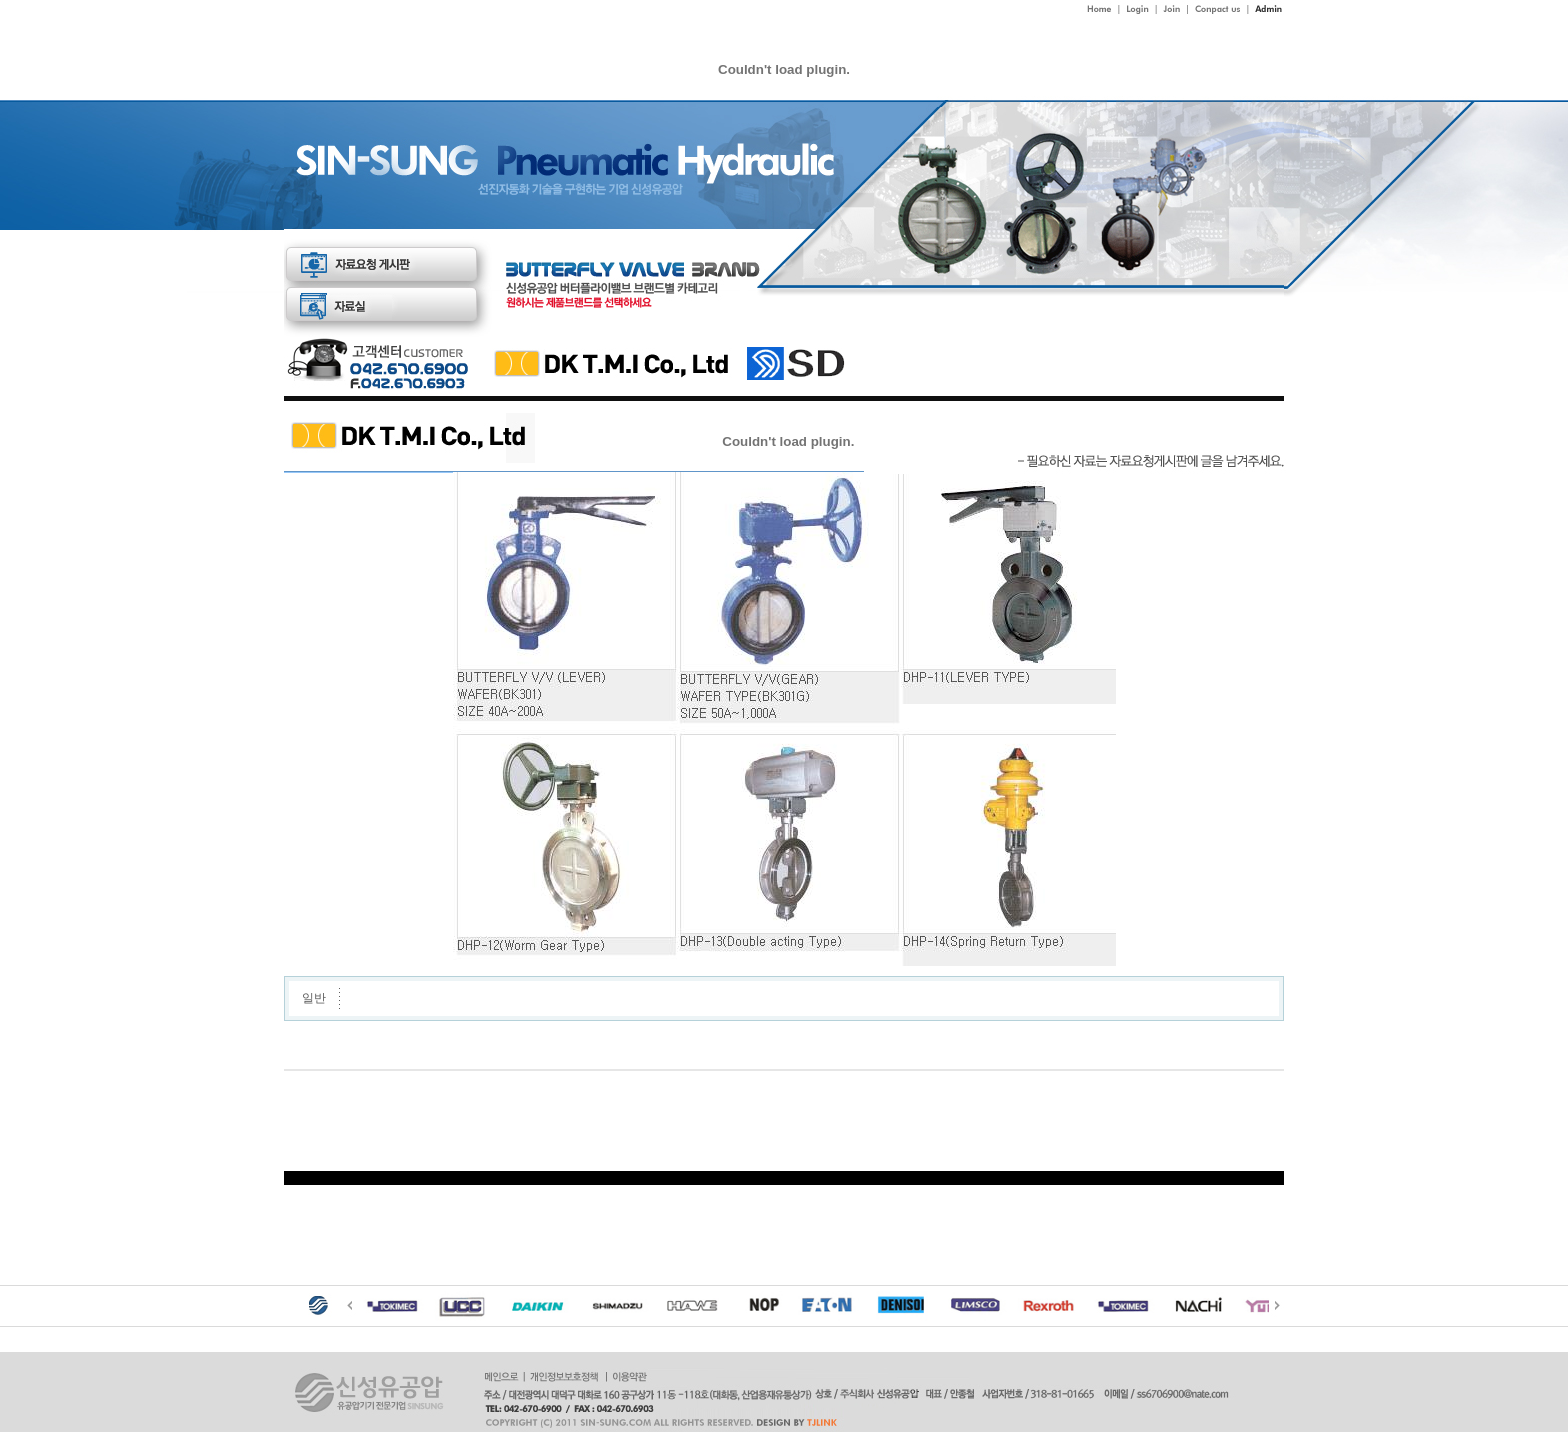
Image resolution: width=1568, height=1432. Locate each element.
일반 (314, 998)
